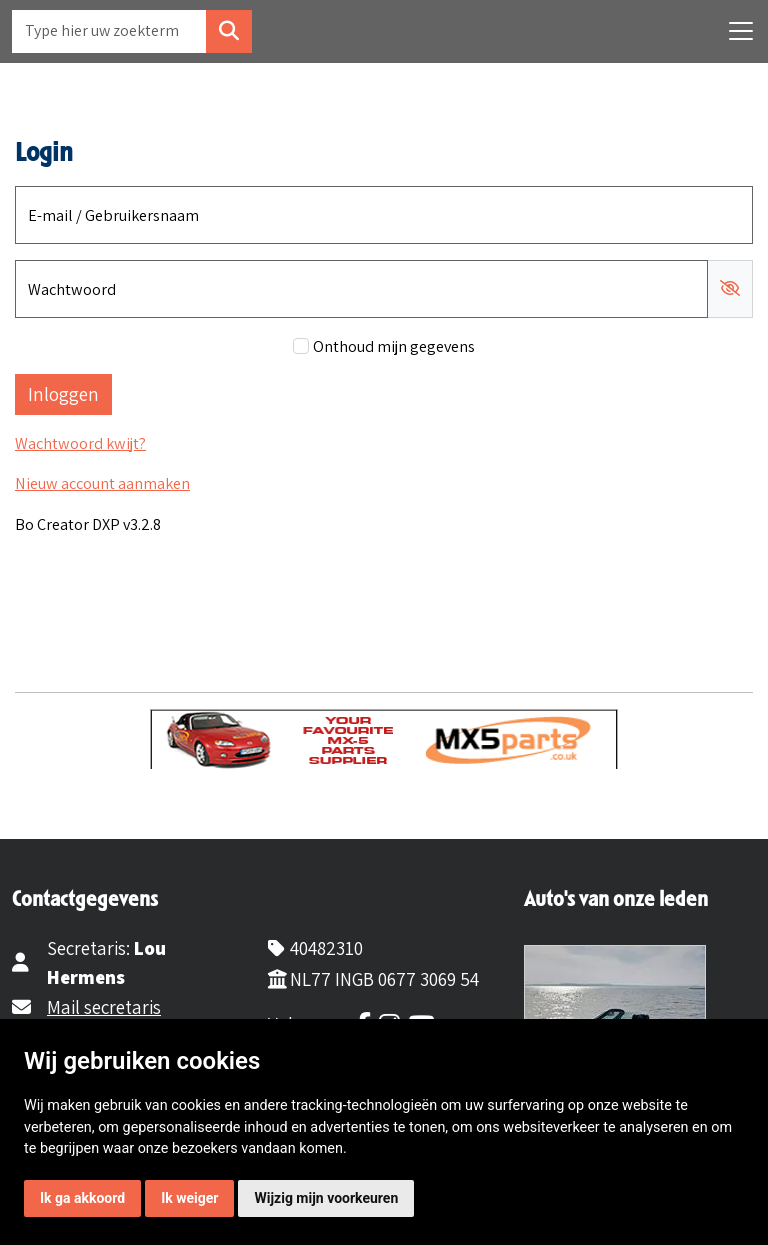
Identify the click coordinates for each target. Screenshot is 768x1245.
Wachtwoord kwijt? (80, 443)
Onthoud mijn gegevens (394, 346)
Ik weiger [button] (189, 1198)
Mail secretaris (104, 1007)
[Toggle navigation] (741, 31)
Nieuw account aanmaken (102, 483)
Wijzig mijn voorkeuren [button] (326, 1198)
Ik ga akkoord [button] (82, 1198)
